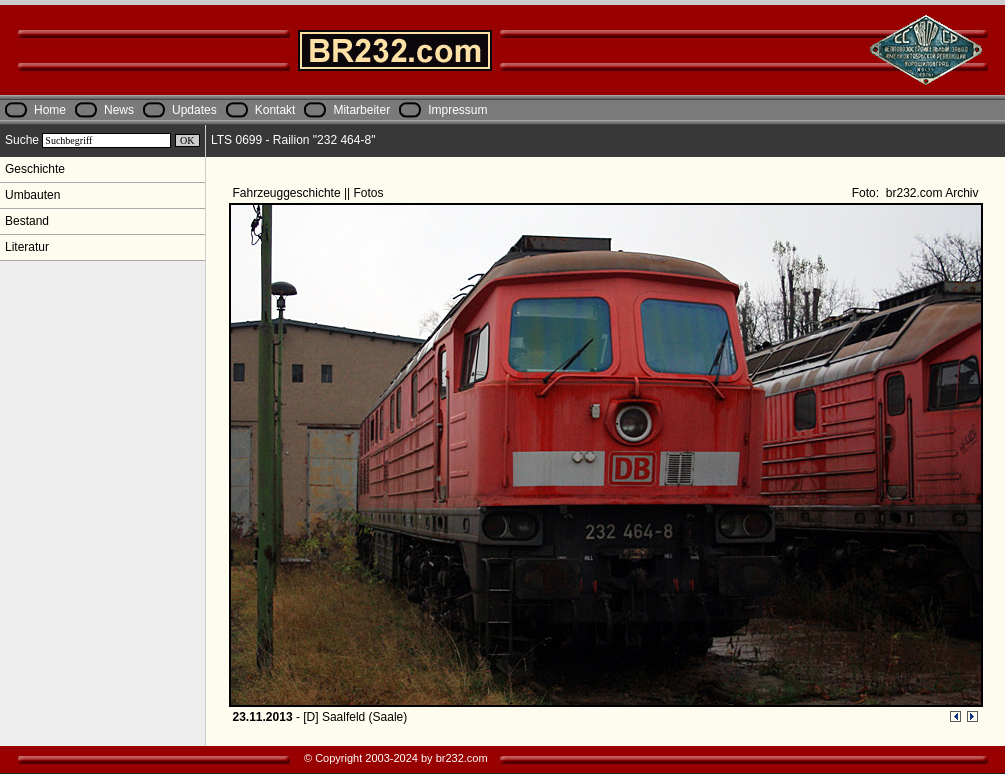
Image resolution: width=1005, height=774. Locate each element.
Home (50, 110)
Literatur (27, 247)
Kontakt (275, 110)
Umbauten (32, 195)
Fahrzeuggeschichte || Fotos (310, 193)
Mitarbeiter (361, 110)
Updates (194, 110)
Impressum (457, 110)
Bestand (27, 221)
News (119, 110)
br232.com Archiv (930, 193)
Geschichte (35, 169)
